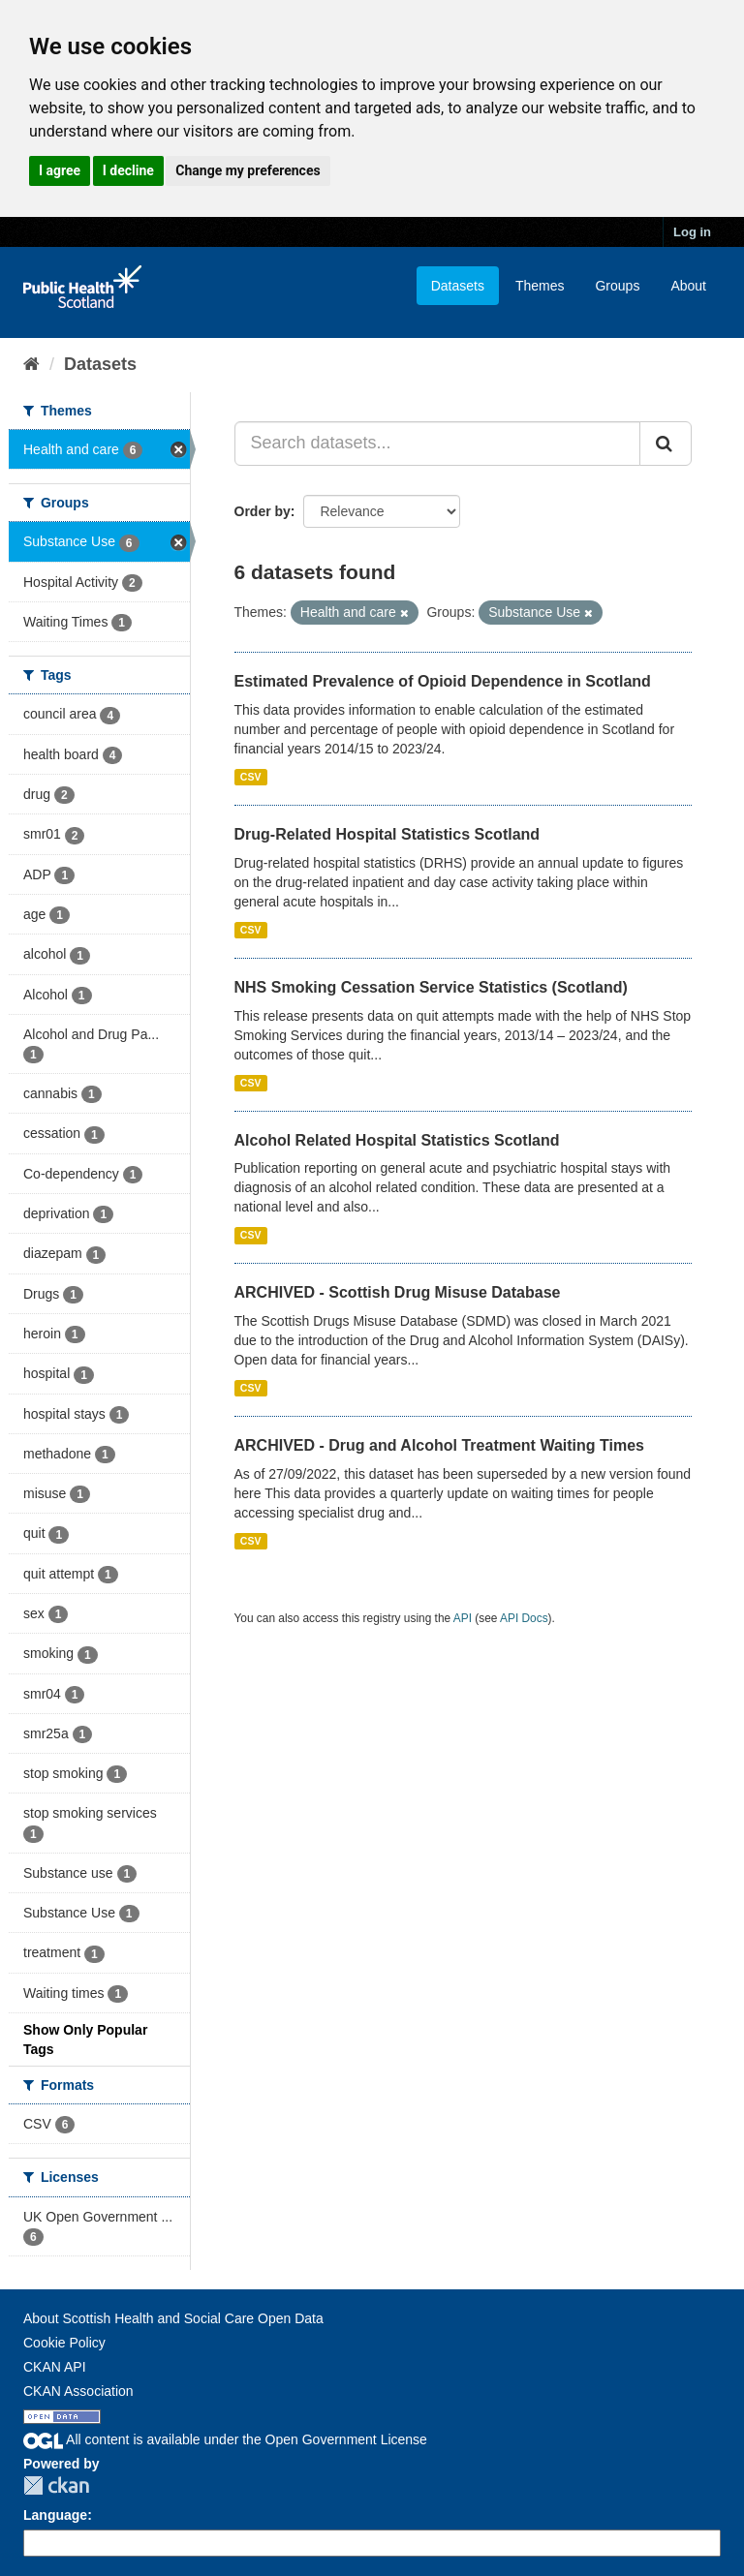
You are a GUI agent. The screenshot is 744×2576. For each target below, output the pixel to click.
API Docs (524, 1618)
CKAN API (54, 2367)
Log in (692, 232)
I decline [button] (128, 170)
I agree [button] (59, 170)
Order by (262, 511)
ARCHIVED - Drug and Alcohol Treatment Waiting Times (439, 1445)
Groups (617, 285)
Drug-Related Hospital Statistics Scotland (387, 834)
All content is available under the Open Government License (225, 2439)
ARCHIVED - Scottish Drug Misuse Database (397, 1292)
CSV (251, 776)
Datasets (457, 285)
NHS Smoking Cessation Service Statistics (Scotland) (431, 987)
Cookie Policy (64, 2342)
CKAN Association (78, 2391)
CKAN (56, 2485)
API (462, 1618)
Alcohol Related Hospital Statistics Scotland (397, 1140)
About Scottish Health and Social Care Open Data (173, 2318)
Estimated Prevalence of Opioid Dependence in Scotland (442, 681)
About (688, 285)
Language (55, 2515)
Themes (540, 285)
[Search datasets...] (437, 443)
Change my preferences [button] (247, 170)
